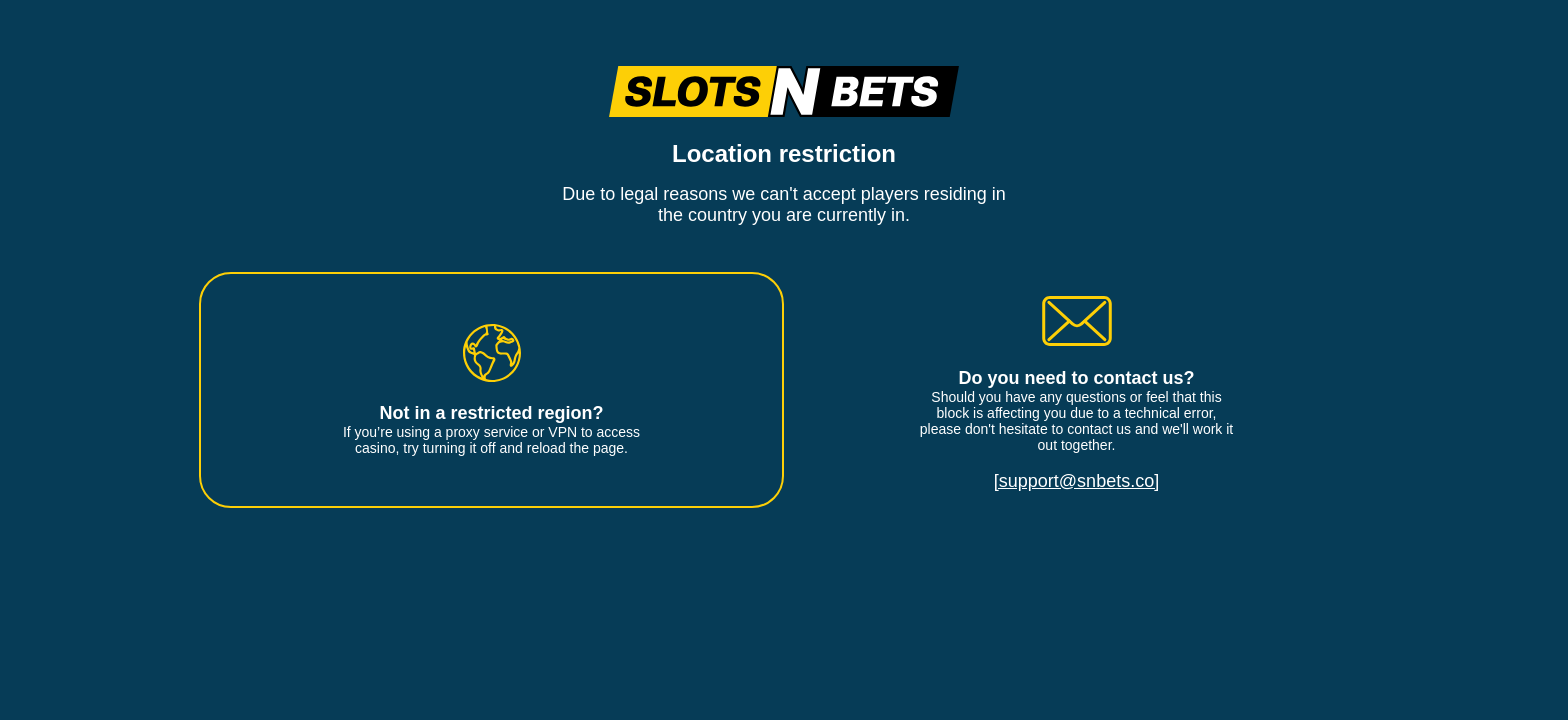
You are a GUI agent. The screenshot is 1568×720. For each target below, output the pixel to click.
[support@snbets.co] (1076, 481)
